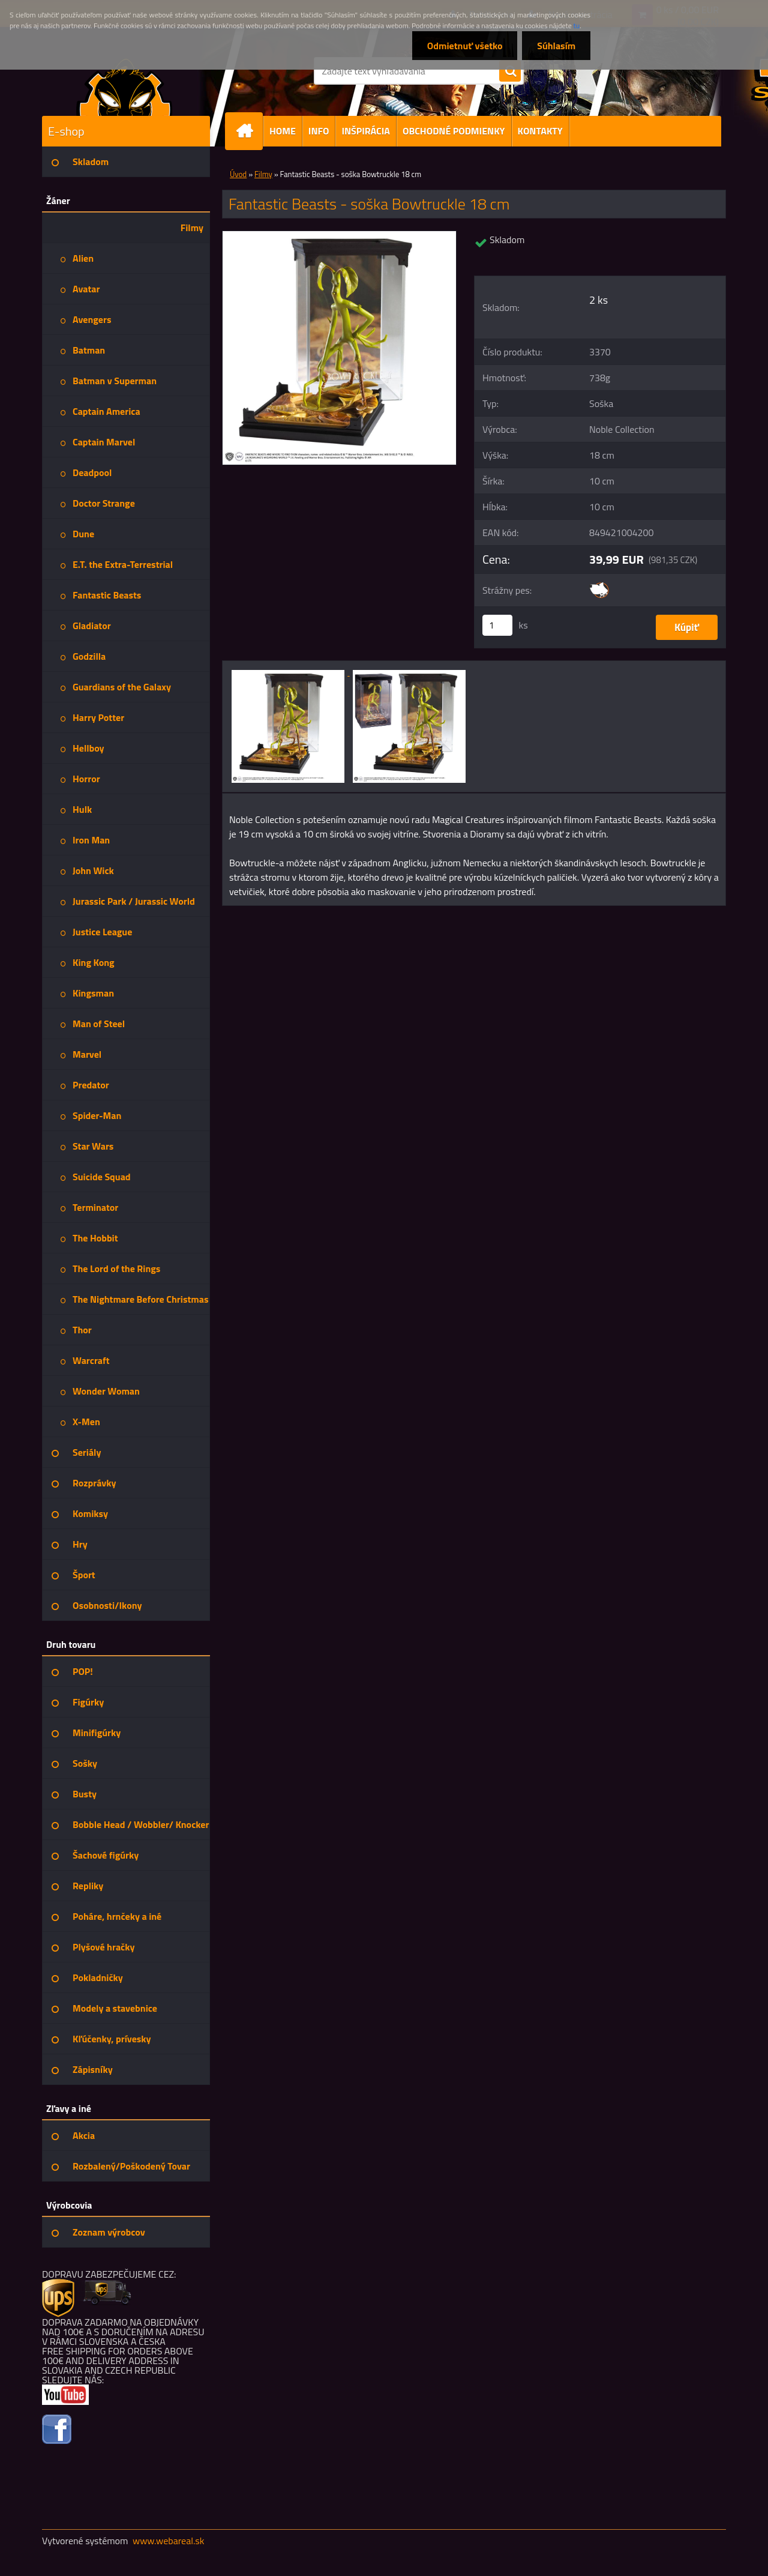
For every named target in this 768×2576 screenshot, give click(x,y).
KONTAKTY (540, 131)
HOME (282, 131)
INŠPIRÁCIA (365, 131)
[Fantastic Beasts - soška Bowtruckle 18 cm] (339, 236)
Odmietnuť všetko (464, 45)
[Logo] (124, 86)
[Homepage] (249, 131)
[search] (510, 71)
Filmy (263, 174)
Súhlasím (556, 45)
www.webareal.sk (169, 2540)
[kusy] (497, 625)
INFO (318, 131)
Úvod (238, 174)
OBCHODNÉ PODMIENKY (454, 131)
